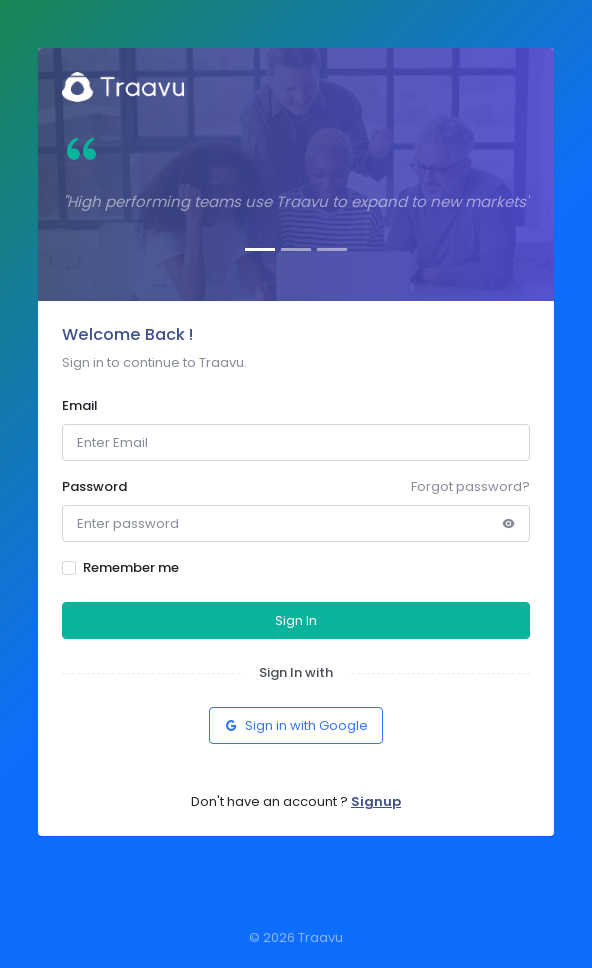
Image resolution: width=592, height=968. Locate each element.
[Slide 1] (260, 249)
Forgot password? (470, 486)
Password (94, 486)
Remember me (131, 567)
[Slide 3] (332, 249)
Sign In (296, 620)
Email (80, 405)
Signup (376, 801)
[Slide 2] (296, 249)
